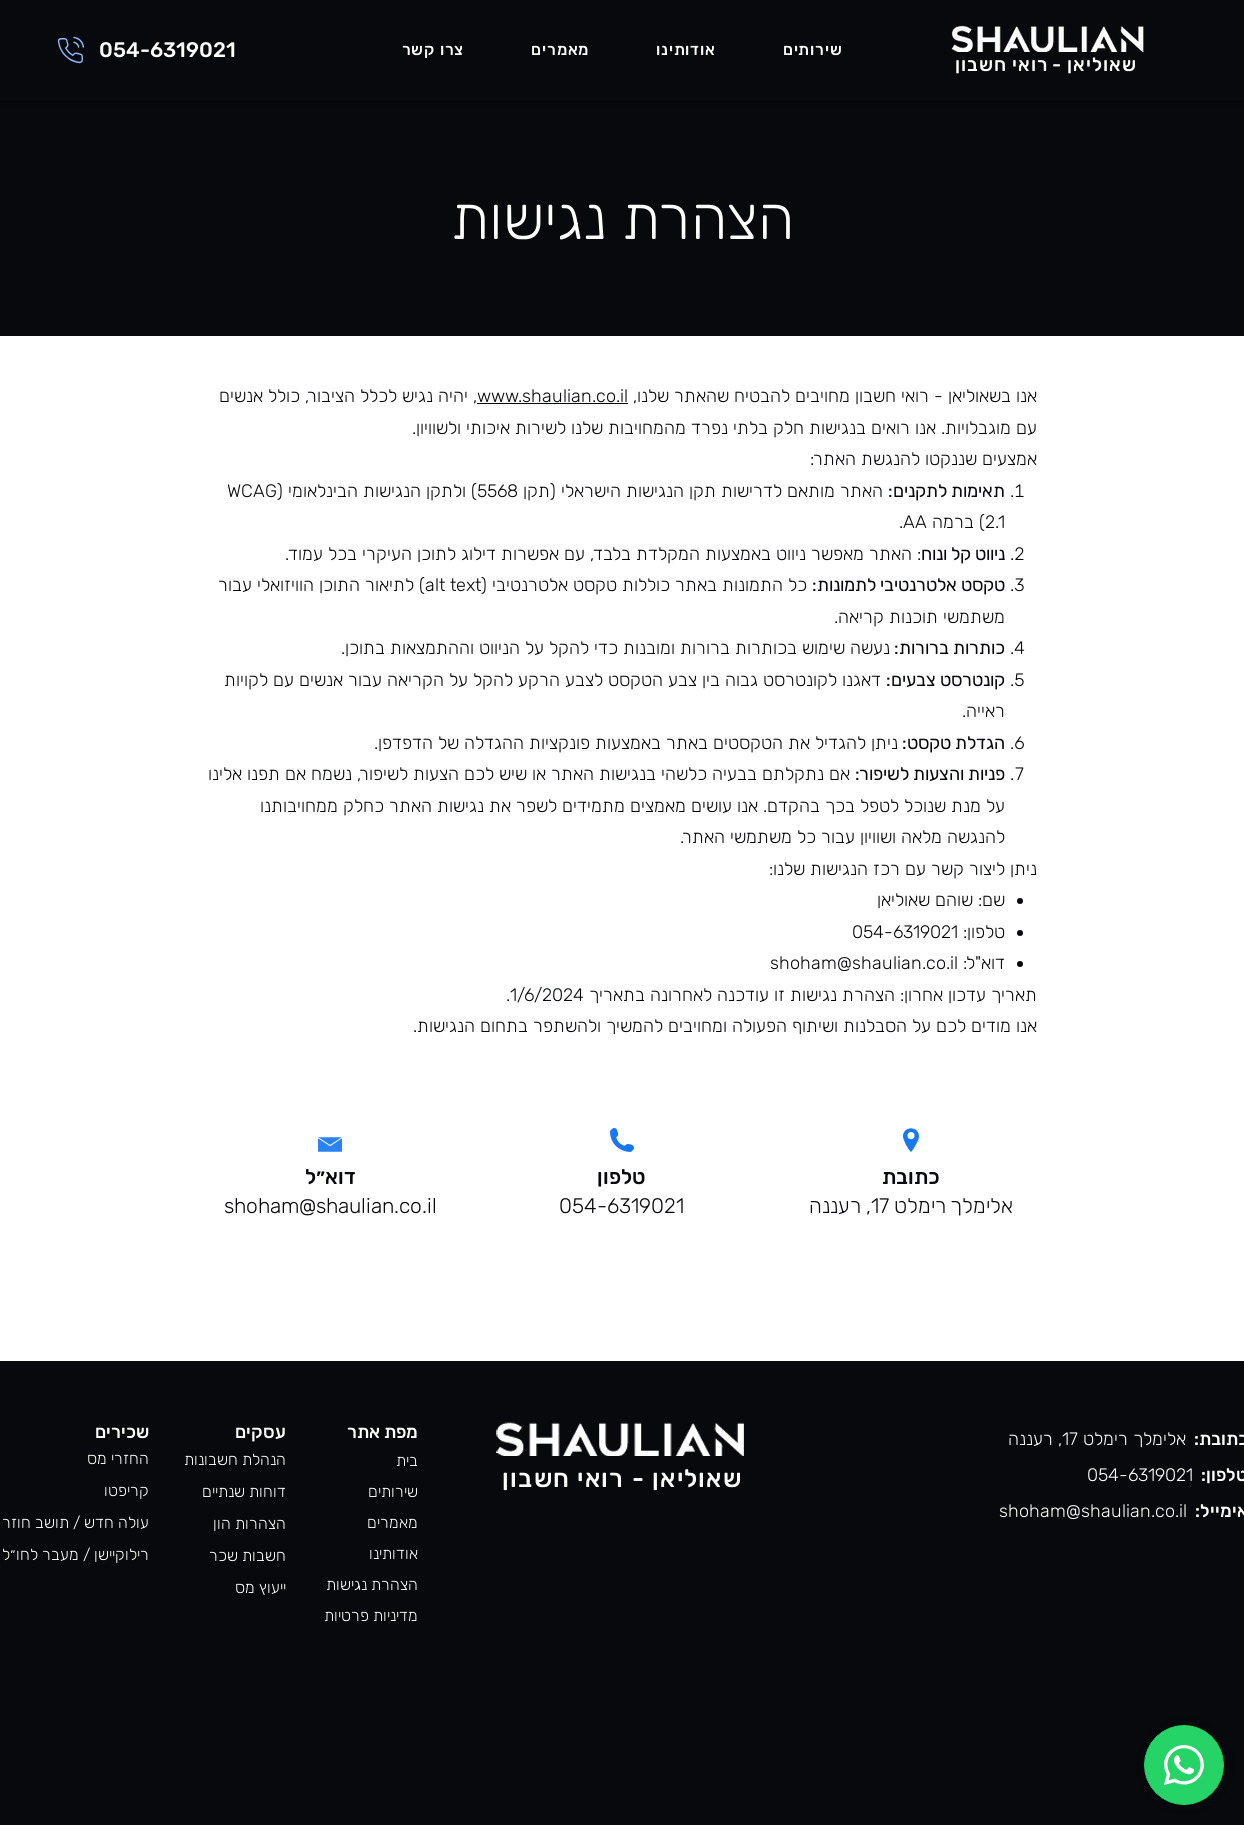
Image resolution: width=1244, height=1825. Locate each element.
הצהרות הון (249, 1523)
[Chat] (1184, 1765)
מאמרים (392, 1522)
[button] (812, 50)
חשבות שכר (247, 1555)
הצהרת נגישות (372, 1584)
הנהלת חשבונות (235, 1459)
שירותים (393, 1491)
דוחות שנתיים (244, 1491)
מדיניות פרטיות (371, 1615)
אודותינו (393, 1553)
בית (407, 1460)
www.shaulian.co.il (552, 396)
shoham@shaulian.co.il (864, 963)
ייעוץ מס (260, 1587)
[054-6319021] (144, 49)
